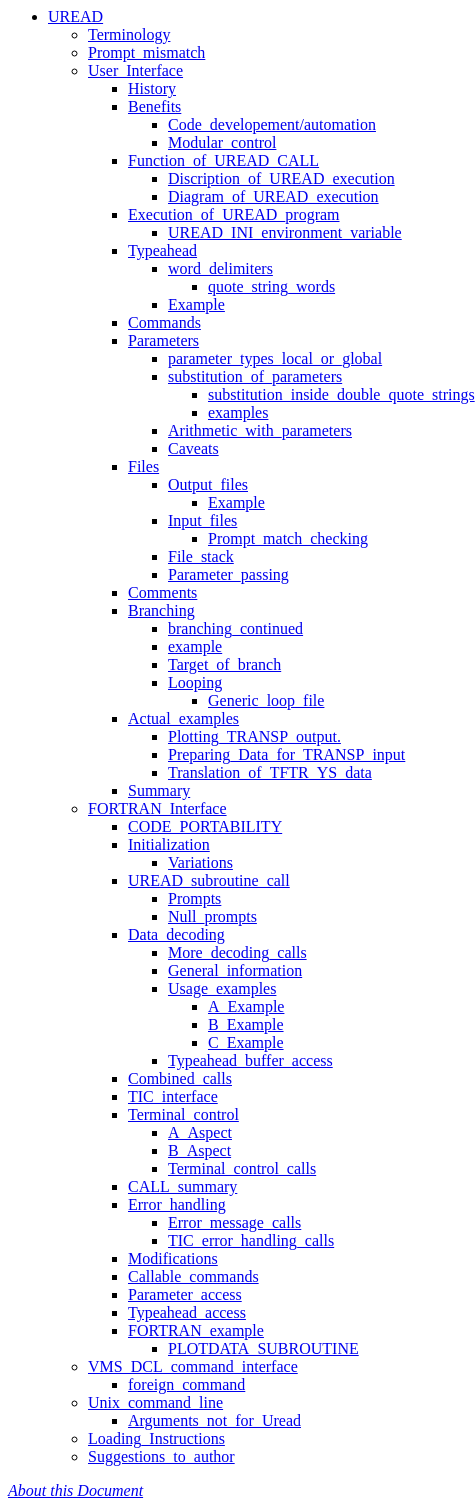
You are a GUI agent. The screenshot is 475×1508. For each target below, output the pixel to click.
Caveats (193, 448)
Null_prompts (212, 916)
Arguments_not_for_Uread (214, 1420)
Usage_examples (222, 988)
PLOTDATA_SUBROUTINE (263, 1348)
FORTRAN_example (196, 1330)
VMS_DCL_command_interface (193, 1366)
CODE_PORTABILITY (205, 826)
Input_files (202, 520)
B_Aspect (199, 1150)
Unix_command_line (155, 1402)
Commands (164, 322)
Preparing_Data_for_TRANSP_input (286, 754)
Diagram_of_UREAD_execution (273, 196)
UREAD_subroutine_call (209, 880)
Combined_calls (180, 1078)
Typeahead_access (187, 1312)
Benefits (154, 106)
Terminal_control (183, 1114)
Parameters (163, 340)
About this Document (75, 1490)
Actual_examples (183, 718)
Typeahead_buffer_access (250, 1060)
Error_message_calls (234, 1222)
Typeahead (162, 250)
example (195, 646)
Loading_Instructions (156, 1438)
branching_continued (235, 628)
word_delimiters (220, 268)
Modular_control (222, 142)
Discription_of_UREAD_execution (281, 178)
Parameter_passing (228, 574)
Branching (161, 610)
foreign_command (186, 1384)
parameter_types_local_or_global (275, 358)
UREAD (75, 16)
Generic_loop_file (266, 700)
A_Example (246, 1006)
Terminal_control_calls (242, 1168)
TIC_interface (173, 1096)
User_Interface (135, 70)
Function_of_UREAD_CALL (223, 160)
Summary (159, 790)
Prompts (194, 898)
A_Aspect (200, 1132)
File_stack (201, 556)
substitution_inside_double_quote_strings (341, 394)
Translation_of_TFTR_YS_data (270, 772)
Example (196, 304)
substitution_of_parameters (255, 376)
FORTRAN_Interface (157, 808)
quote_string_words (271, 286)
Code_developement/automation (272, 124)
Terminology (129, 34)
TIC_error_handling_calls (251, 1240)
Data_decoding (176, 934)
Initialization (169, 844)
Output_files (208, 484)
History (152, 88)
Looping (195, 682)
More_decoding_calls (237, 952)
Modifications (173, 1258)
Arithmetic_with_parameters (260, 430)
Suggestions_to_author (161, 1456)
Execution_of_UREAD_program (234, 214)
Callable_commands (193, 1276)
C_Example (246, 1042)
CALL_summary (182, 1186)
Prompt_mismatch (146, 52)
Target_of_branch (224, 664)
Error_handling (177, 1204)
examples (238, 412)
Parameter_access (185, 1294)
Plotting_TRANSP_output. (254, 736)
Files (143, 466)
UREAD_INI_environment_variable (285, 232)
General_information (235, 970)
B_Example (246, 1024)
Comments (162, 592)
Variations (200, 862)
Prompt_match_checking (288, 538)
